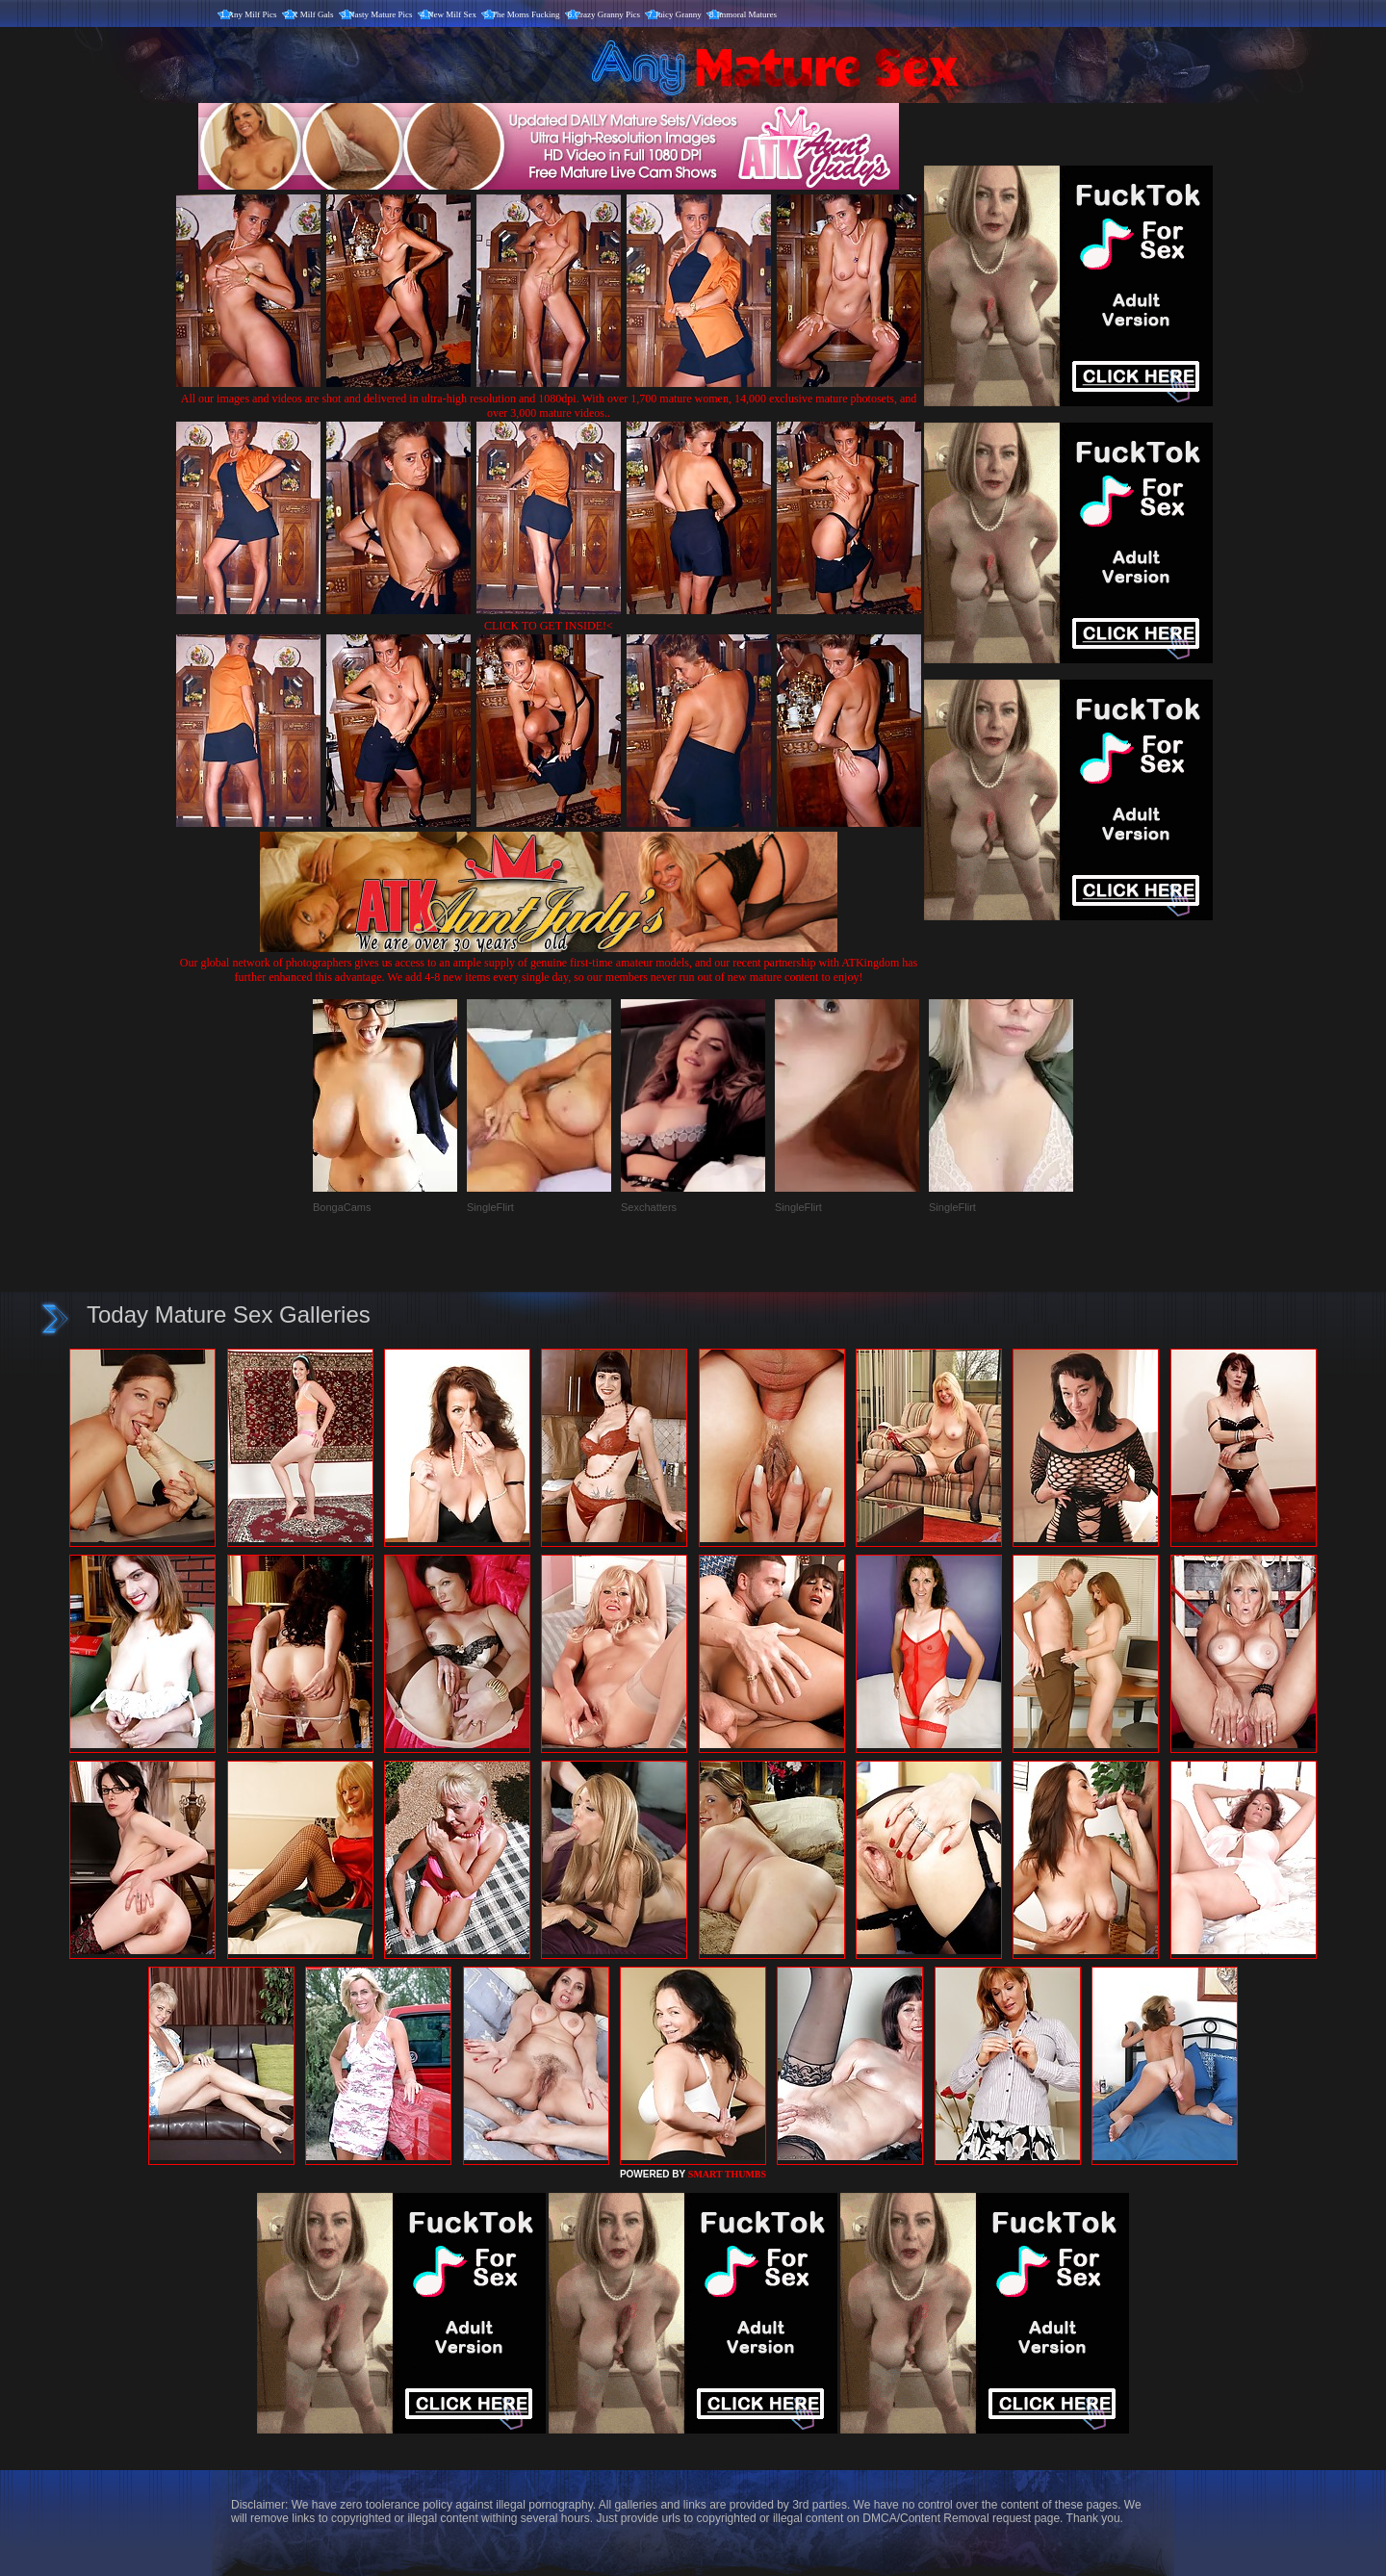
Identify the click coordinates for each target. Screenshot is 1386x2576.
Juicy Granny (678, 14)
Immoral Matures (746, 14)
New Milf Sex (451, 14)
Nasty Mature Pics (380, 14)
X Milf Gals (313, 14)
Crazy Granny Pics (607, 14)
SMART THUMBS (727, 2174)
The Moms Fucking (526, 14)
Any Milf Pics (252, 14)
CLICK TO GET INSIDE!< (548, 625)
